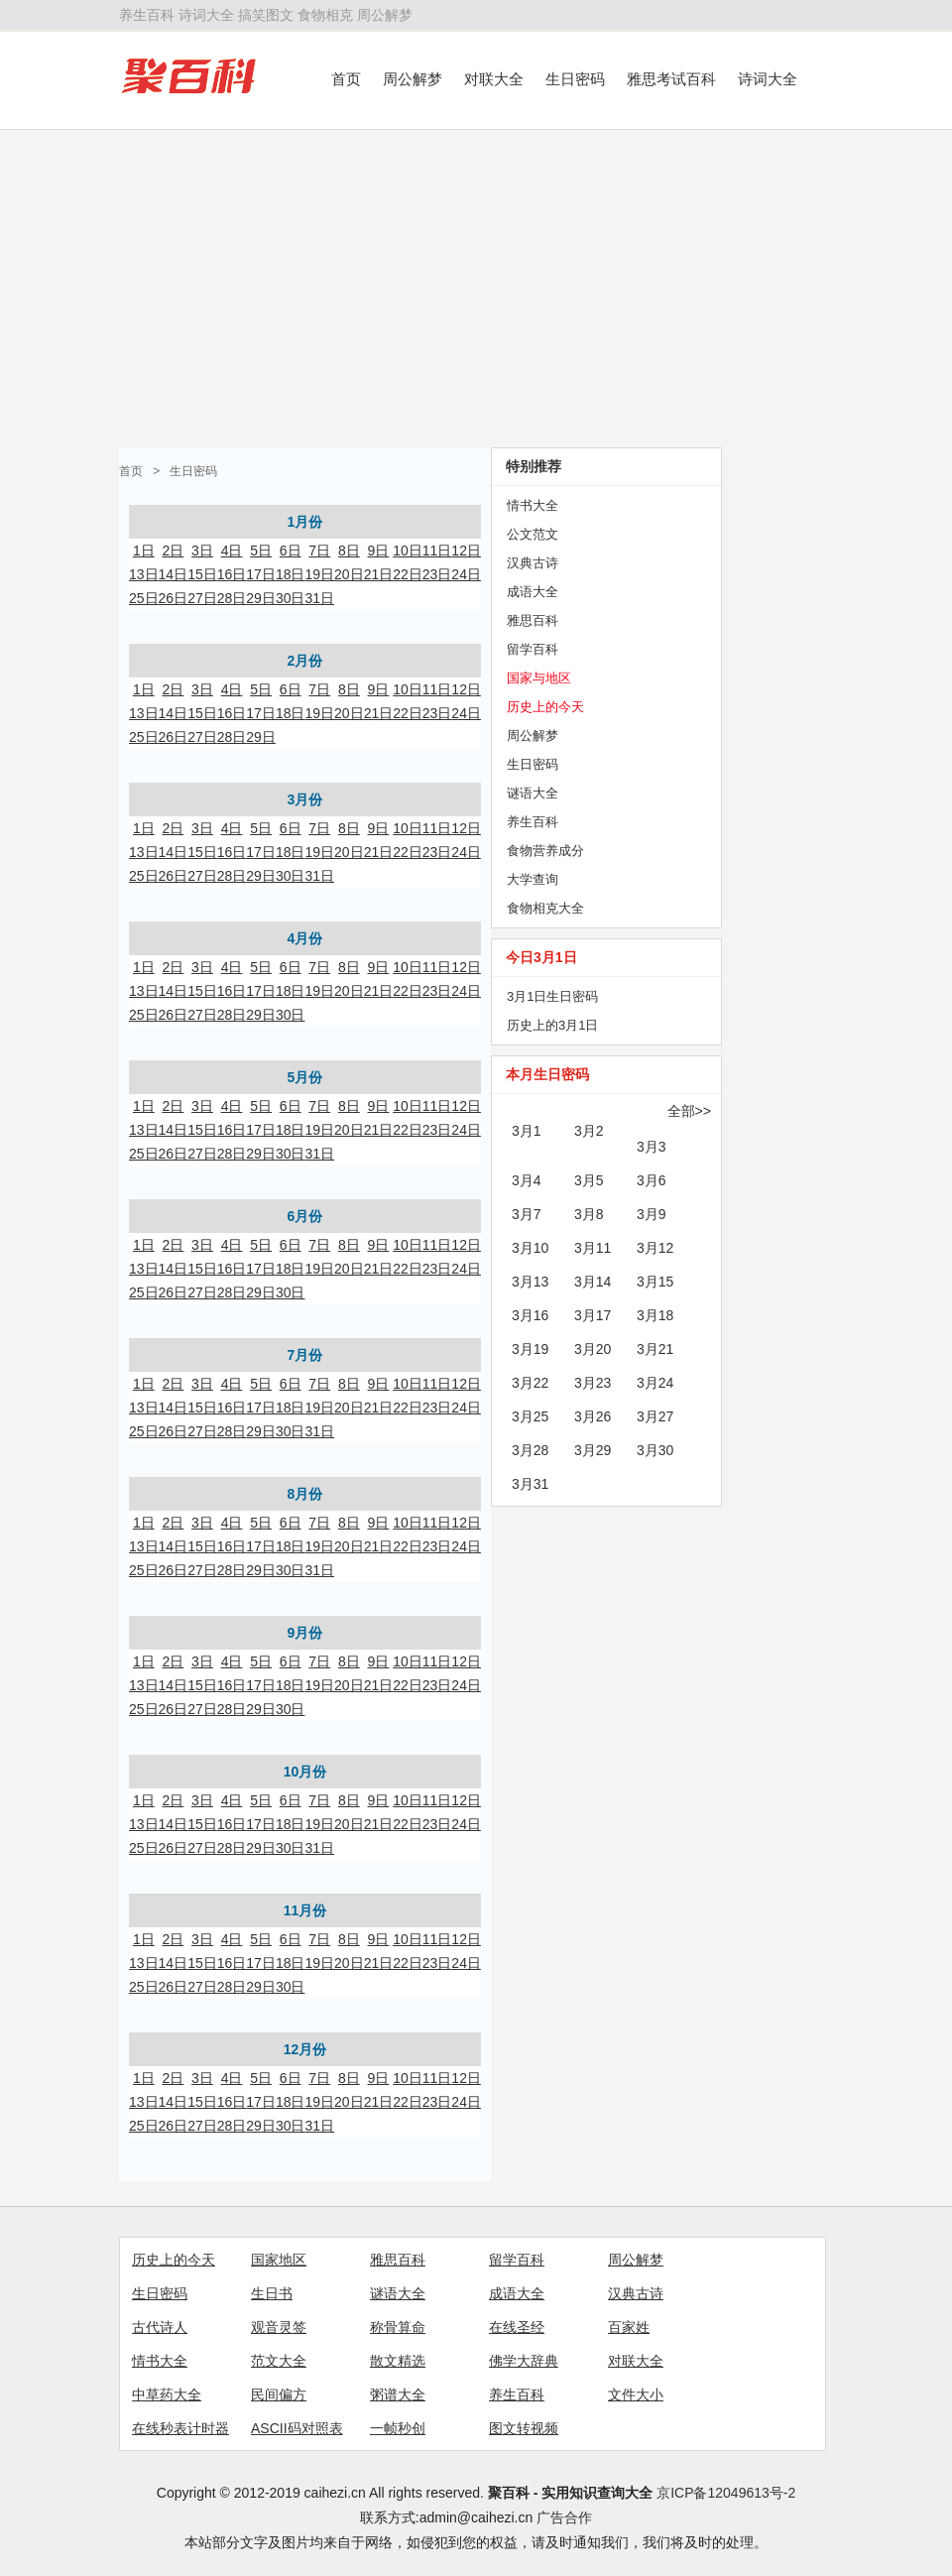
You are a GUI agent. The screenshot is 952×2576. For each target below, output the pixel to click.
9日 (379, 550)
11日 (437, 550)
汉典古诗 (532, 562)
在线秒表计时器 (180, 2428)
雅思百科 (532, 620)
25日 (144, 598)
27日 (202, 598)
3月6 (651, 1180)
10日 (407, 550)
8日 (349, 550)
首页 (346, 78)
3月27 (655, 1416)
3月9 (651, 1214)
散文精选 (397, 2361)
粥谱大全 (397, 2394)
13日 (144, 574)
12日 (466, 550)
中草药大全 (166, 2394)
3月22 (530, 1383)
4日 (232, 550)
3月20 (592, 1349)
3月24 (655, 1383)
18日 (290, 574)
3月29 (592, 1450)
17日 (261, 574)
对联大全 (494, 78)
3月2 (589, 1131)
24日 (466, 574)
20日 (349, 574)
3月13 (530, 1281)
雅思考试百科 (671, 78)
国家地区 (278, 2260)
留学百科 (532, 649)
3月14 (592, 1281)
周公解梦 (385, 15)
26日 (173, 598)
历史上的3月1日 (552, 1025)
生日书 (272, 2293)
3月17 (592, 1315)
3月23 (592, 1383)
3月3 (651, 1147)
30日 (290, 598)
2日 (172, 550)
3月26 (592, 1416)
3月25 (530, 1416)
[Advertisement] (476, 289)
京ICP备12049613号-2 (725, 2493)
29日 (261, 598)
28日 (232, 598)
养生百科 (147, 15)
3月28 (530, 1450)
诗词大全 (206, 15)
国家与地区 (539, 678)
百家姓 (629, 2327)
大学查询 (532, 879)
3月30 (655, 1450)
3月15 (655, 1281)
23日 (437, 574)
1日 (144, 550)
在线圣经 (516, 2327)
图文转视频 (523, 2428)
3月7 (526, 1214)
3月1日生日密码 (552, 996)
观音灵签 (278, 2327)
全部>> (689, 1111)
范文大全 (278, 2361)
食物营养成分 (545, 850)
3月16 (530, 1315)
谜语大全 (532, 793)
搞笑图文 (266, 15)
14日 (173, 574)
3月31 (530, 1484)
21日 (379, 574)
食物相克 (325, 15)
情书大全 (532, 505)
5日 (261, 550)
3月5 (589, 1180)
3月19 (530, 1349)
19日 (319, 574)
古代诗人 (159, 2327)
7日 (319, 550)
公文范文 (532, 534)
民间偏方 (278, 2394)
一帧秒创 (397, 2428)
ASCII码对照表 (297, 2428)
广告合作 (564, 2517)
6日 (290, 550)
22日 (407, 574)
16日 (232, 574)
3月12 (655, 1248)
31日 (319, 598)
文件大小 (635, 2394)
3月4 (526, 1180)
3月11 (592, 1248)
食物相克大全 (545, 908)
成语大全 (532, 591)
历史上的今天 (545, 706)
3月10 (530, 1248)
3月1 (526, 1131)
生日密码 (575, 78)
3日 (202, 550)
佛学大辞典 (523, 2361)
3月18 (655, 1315)
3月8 (589, 1214)
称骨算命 (397, 2327)
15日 (202, 574)
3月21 (655, 1349)
